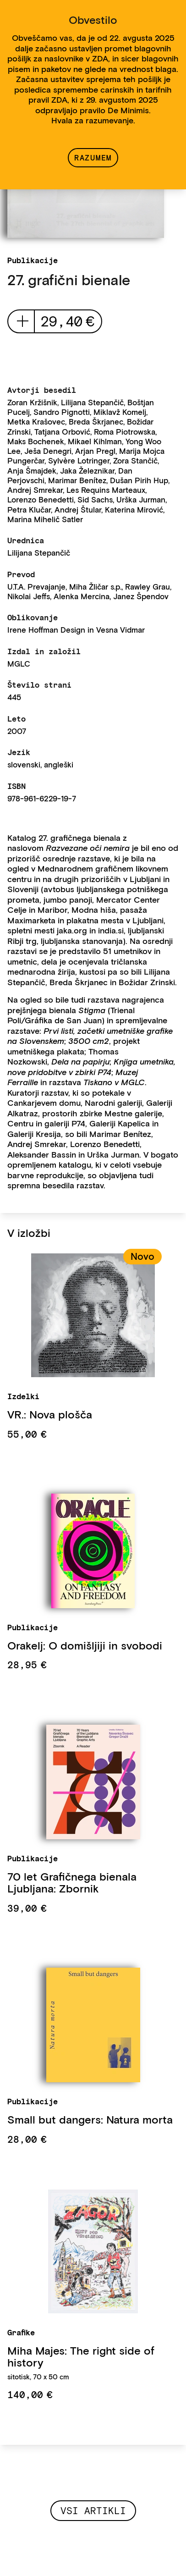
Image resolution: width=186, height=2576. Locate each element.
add (23, 321)
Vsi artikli (93, 2510)
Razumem (93, 157)
